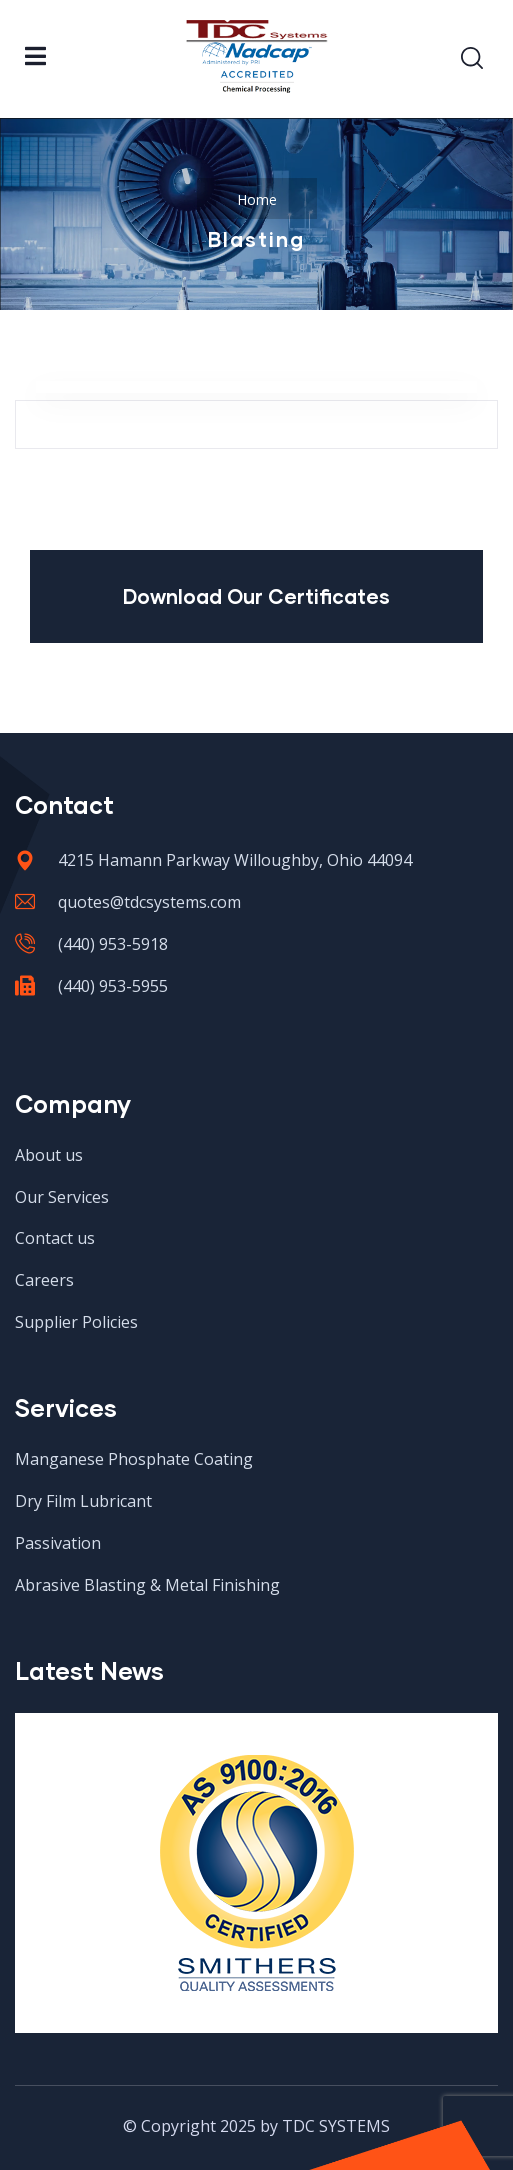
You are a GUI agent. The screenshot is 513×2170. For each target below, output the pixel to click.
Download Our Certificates (256, 596)
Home (257, 199)
